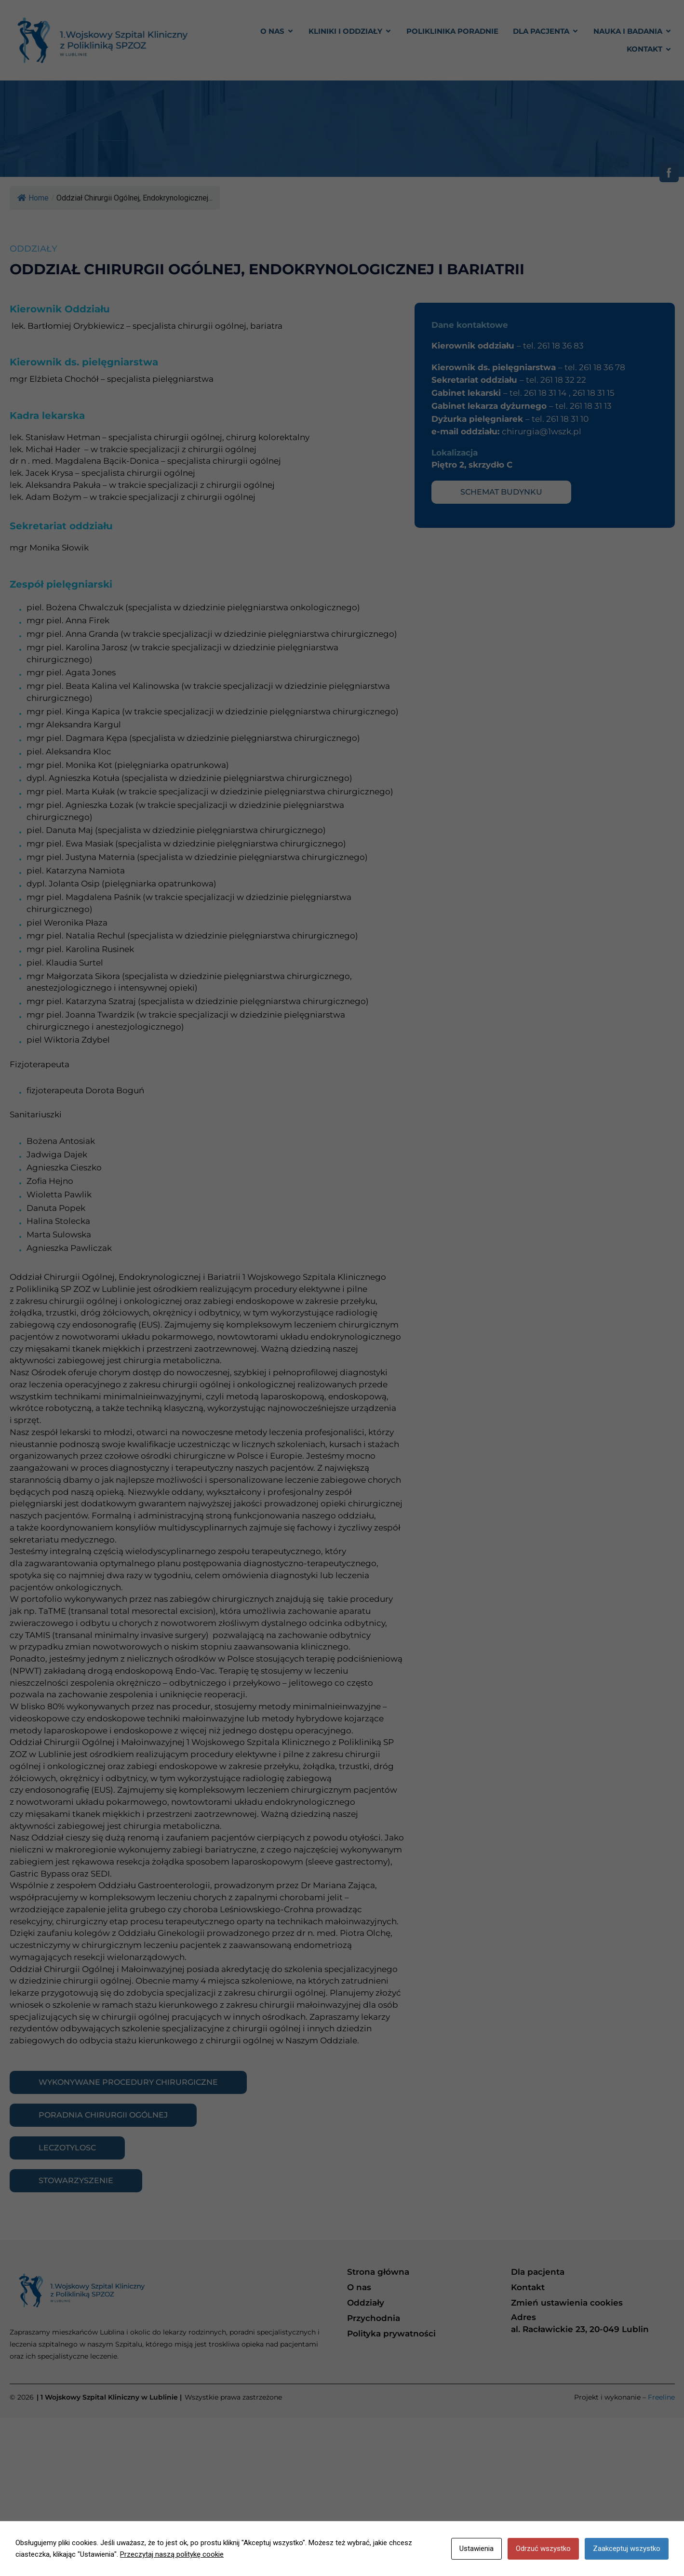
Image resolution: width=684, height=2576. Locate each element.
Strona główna (378, 2272)
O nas (359, 2287)
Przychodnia (373, 2318)
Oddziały (365, 2303)
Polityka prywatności (391, 2333)
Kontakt (528, 2287)
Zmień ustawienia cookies (567, 2303)
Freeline (661, 2397)
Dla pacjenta (537, 2272)
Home (33, 197)
